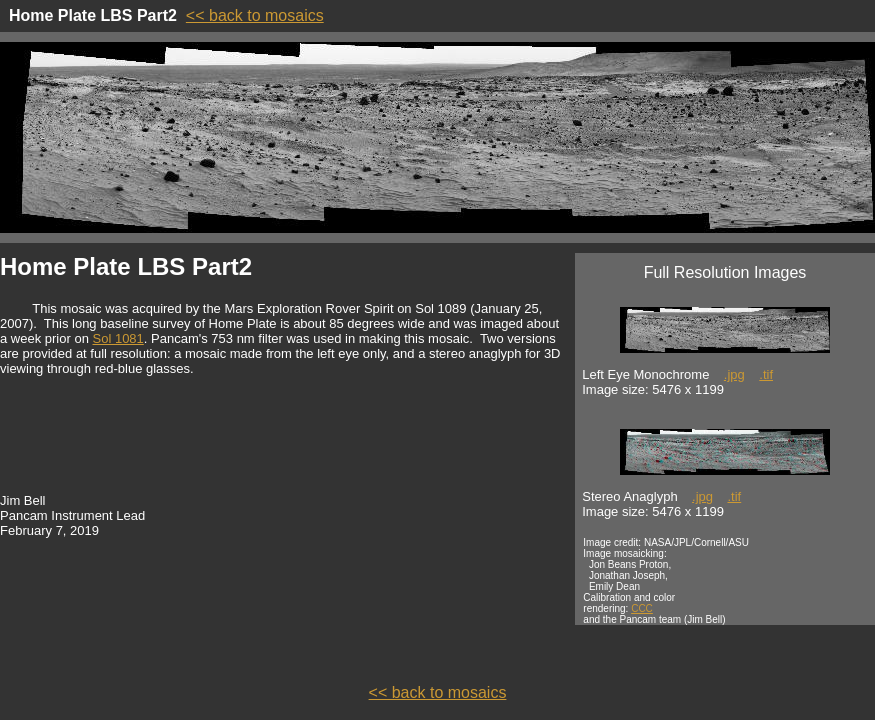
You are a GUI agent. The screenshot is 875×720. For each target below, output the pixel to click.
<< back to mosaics (255, 15)
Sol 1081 (118, 338)
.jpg (734, 374)
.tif (766, 374)
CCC (642, 608)
